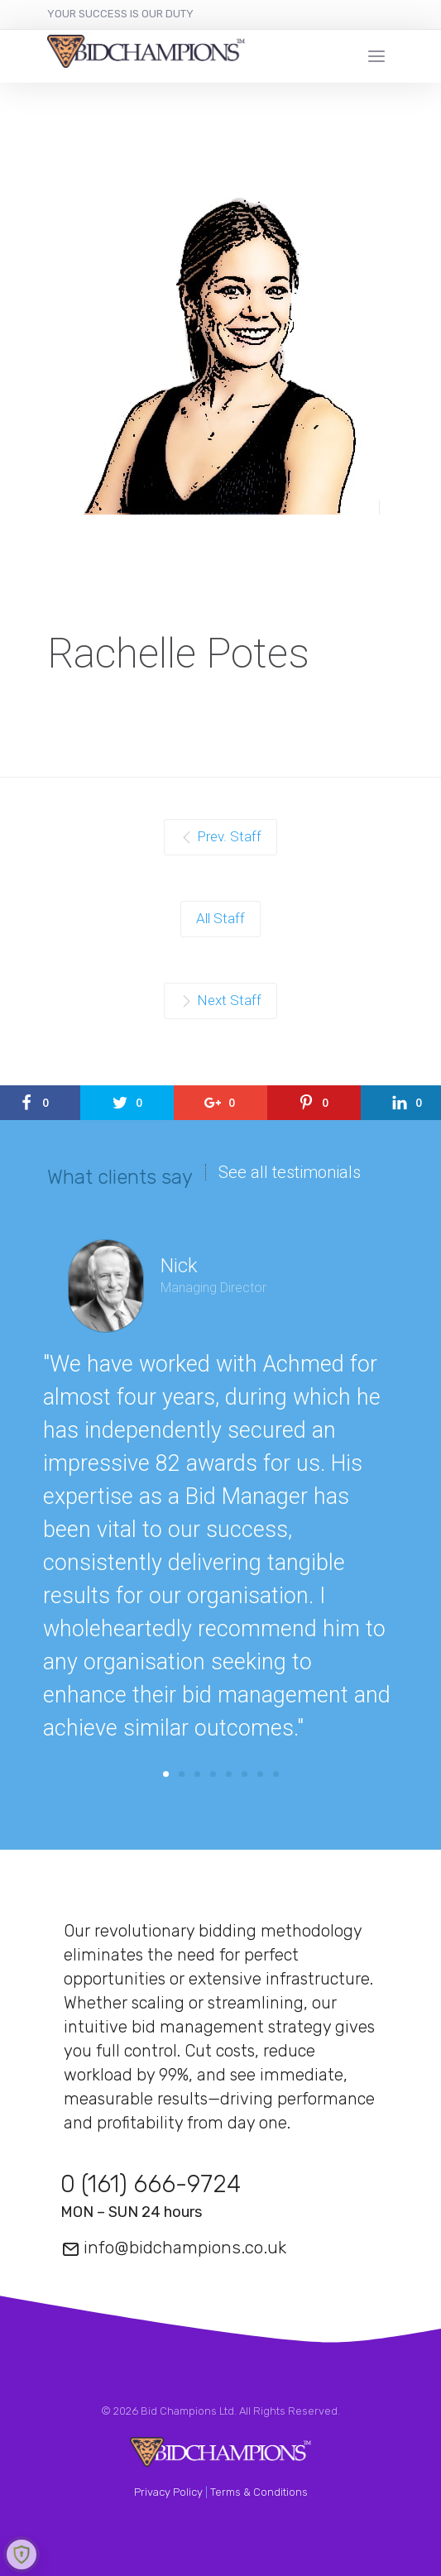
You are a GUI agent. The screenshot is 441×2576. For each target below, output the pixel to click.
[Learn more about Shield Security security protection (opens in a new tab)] (21, 2554)
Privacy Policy (168, 2492)
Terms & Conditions (259, 2492)
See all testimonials (289, 1172)
